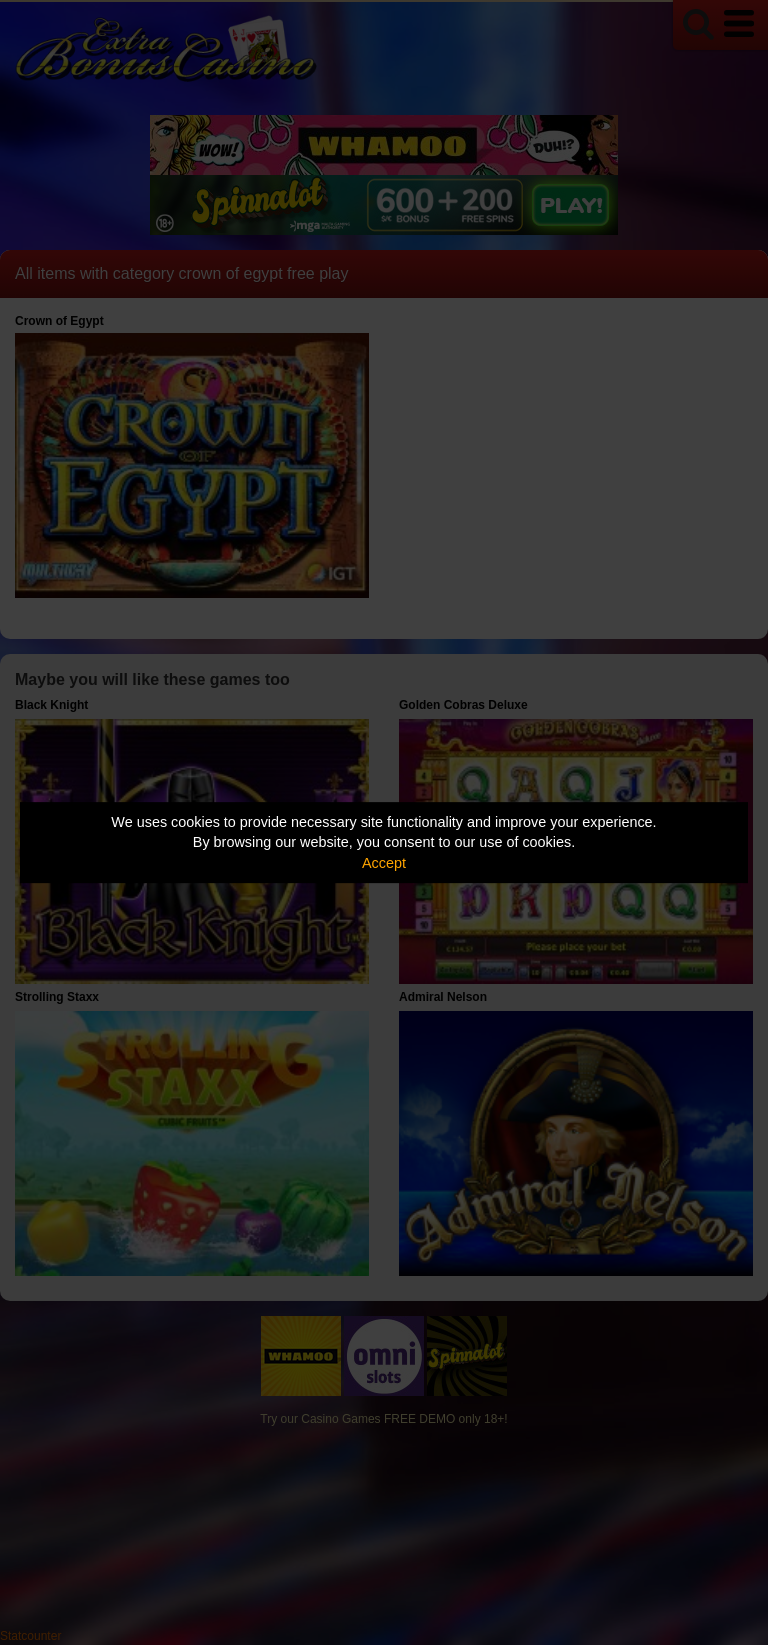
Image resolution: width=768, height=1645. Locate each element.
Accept (384, 863)
